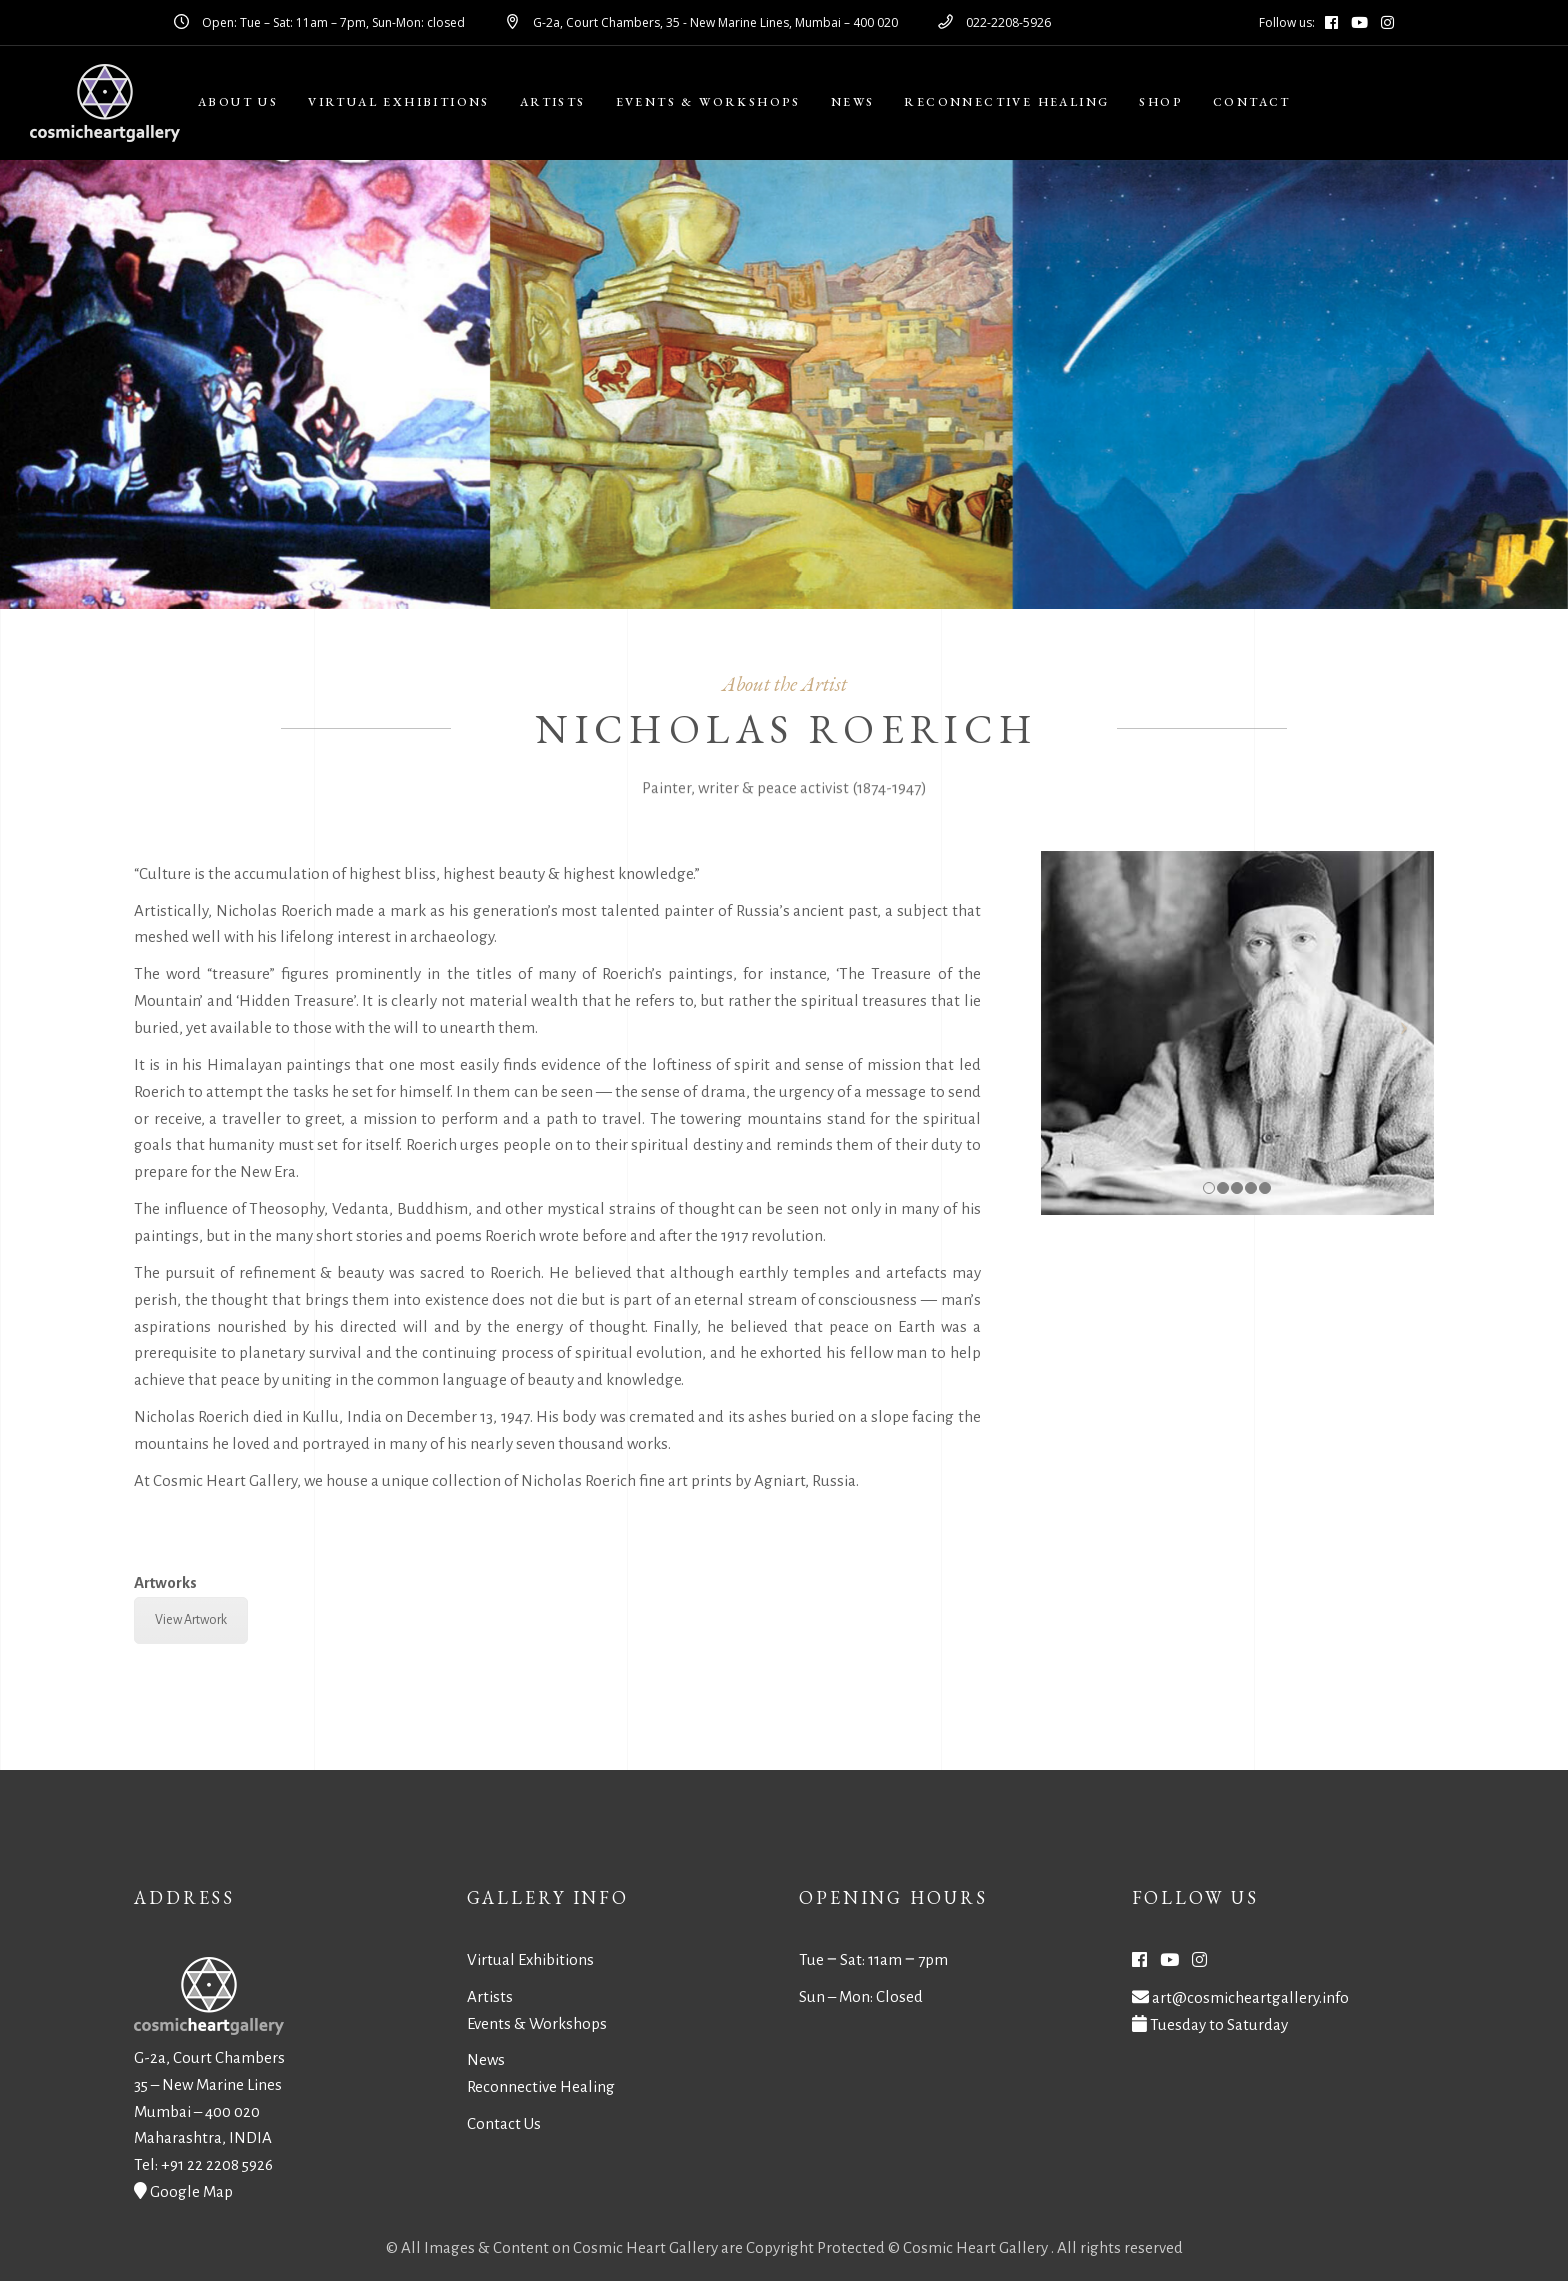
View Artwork (191, 1620)
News (486, 2059)
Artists (490, 1996)
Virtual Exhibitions (530, 1959)
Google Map (191, 2191)
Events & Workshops (537, 2023)
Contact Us (504, 2123)
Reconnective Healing (541, 2086)
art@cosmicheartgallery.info (1250, 1997)
